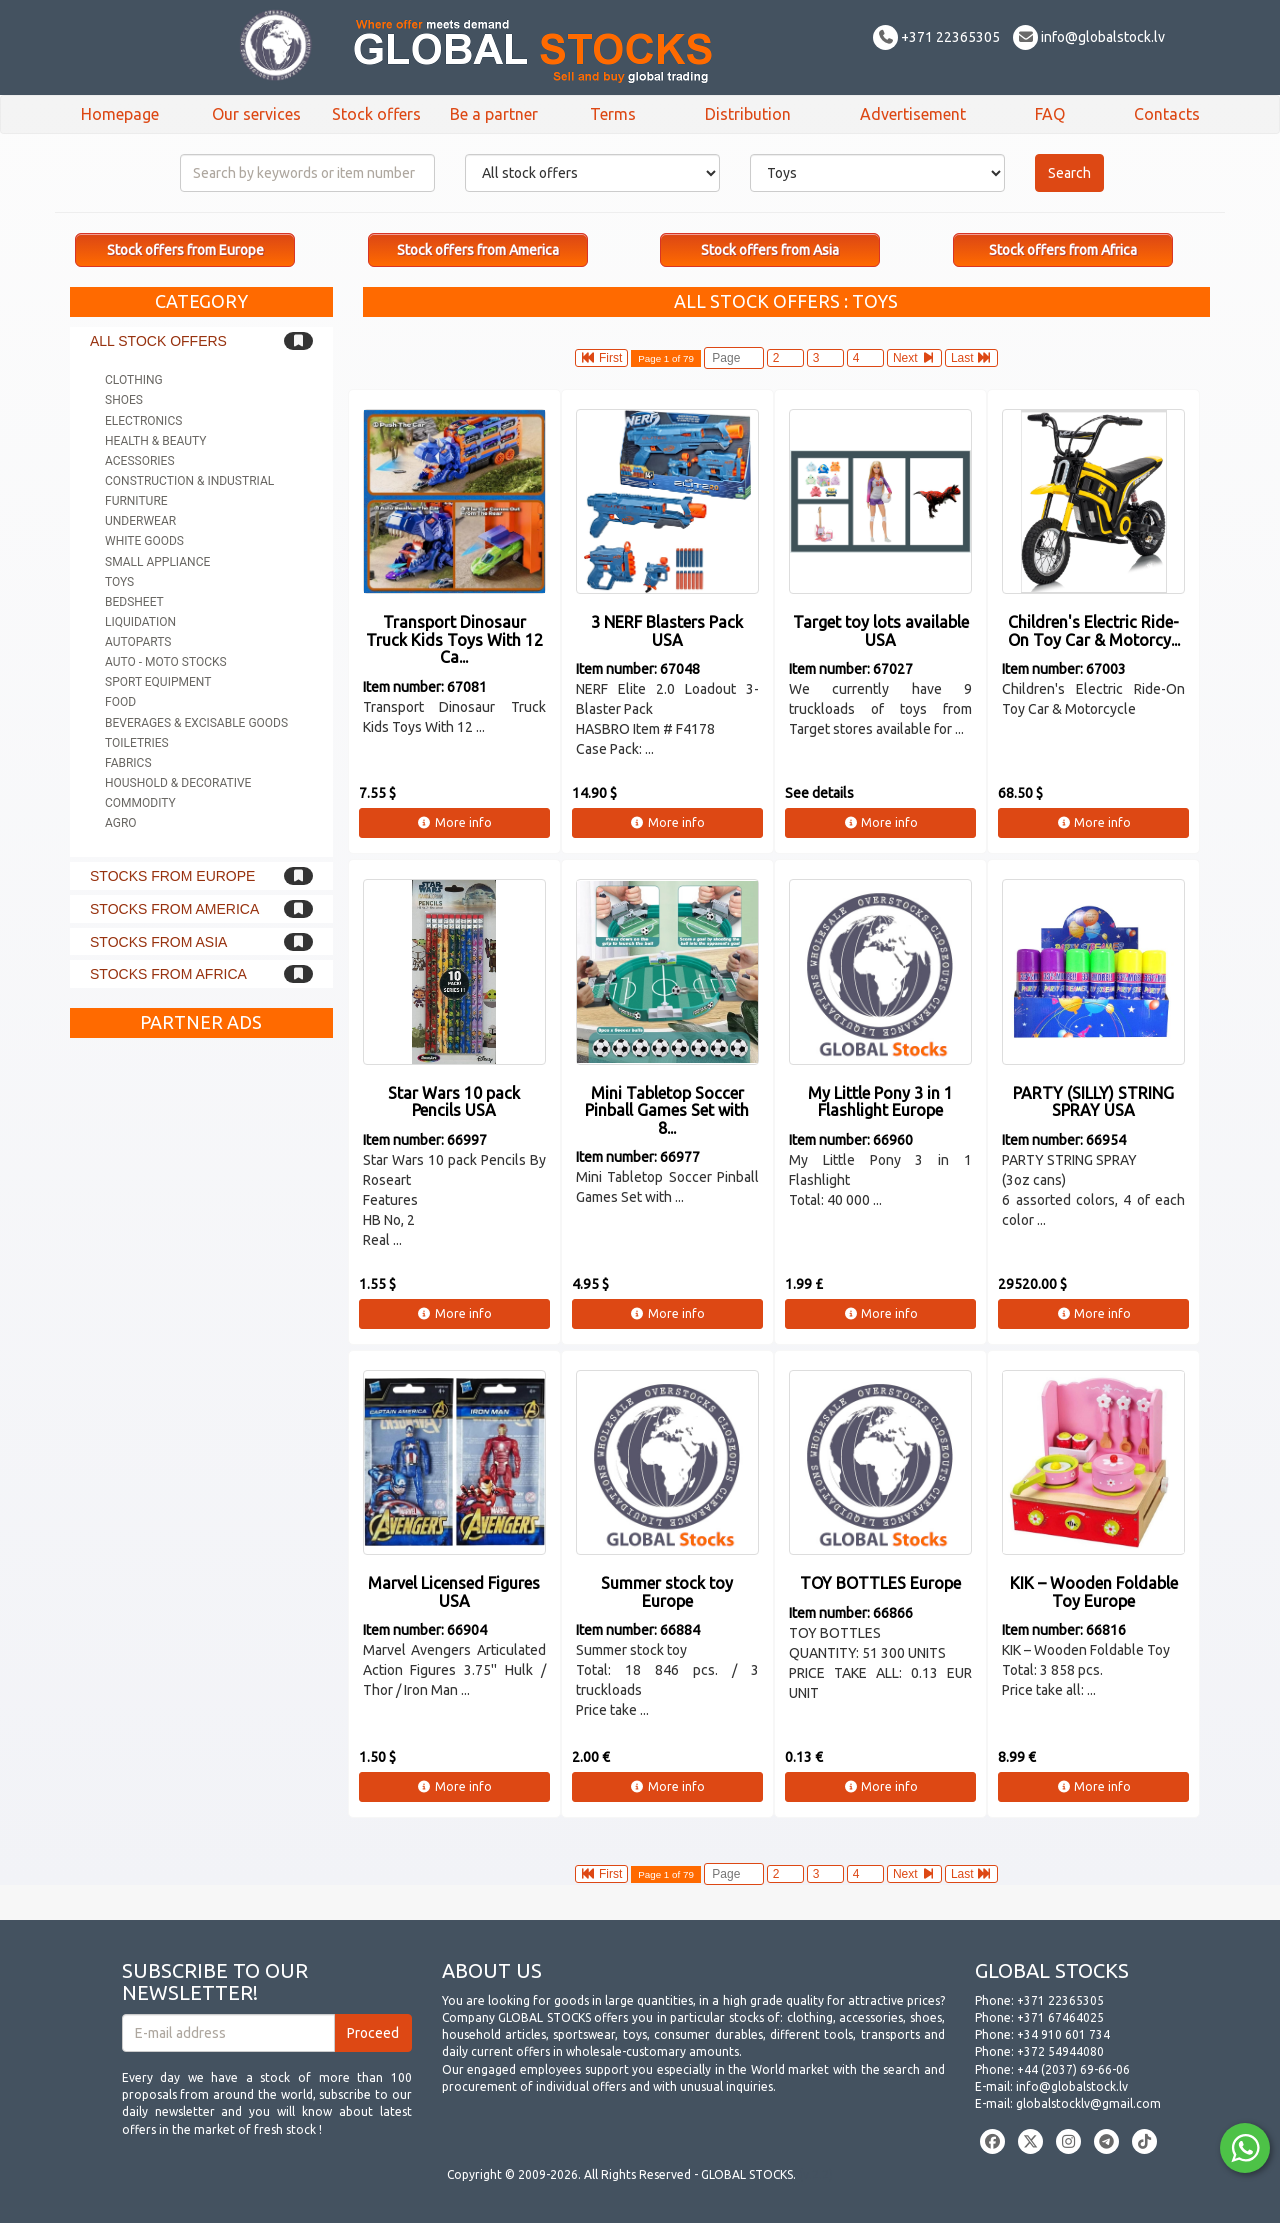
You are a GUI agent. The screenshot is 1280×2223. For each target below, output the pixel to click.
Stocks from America (174, 909)
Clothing (134, 380)
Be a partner (494, 114)
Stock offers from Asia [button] (770, 250)
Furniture (136, 501)
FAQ (1050, 114)
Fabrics (128, 763)
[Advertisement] (201, 1348)
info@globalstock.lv (1089, 37)
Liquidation (140, 622)
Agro (121, 823)
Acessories (140, 461)
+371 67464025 (1060, 2017)
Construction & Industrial (189, 481)
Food (120, 702)
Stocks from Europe (172, 876)
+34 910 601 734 (1063, 2034)
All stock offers (158, 341)
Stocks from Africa (168, 974)
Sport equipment (158, 682)
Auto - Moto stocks (166, 662)
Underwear (140, 521)
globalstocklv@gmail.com (1088, 2103)
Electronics (143, 421)
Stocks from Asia (158, 942)
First (602, 358)
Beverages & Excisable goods (196, 723)
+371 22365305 (936, 37)
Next (914, 358)
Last (971, 358)
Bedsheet (134, 602)
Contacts (1167, 114)
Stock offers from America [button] (478, 250)
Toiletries (137, 743)
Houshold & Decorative (178, 783)
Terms (613, 114)
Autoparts (138, 642)
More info (454, 822)
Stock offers (376, 114)
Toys (119, 582)
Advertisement (913, 114)
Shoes (124, 400)
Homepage (120, 114)
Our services (256, 114)
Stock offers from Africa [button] (1063, 250)
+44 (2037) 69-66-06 (1073, 2069)
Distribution (748, 114)
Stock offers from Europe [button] (185, 250)
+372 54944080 (1060, 2051)
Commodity (140, 803)
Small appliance (157, 562)
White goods (144, 541)
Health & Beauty (155, 441)
